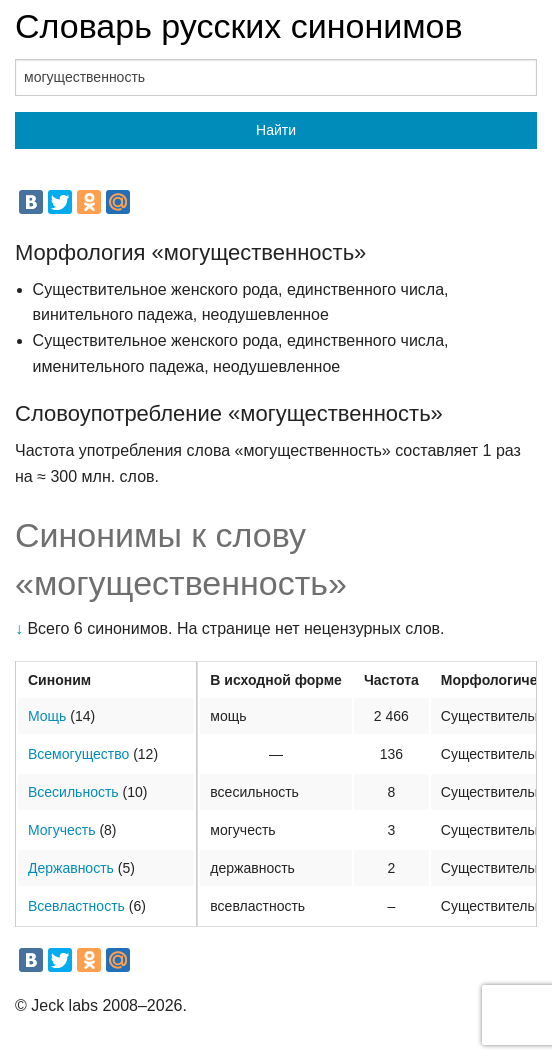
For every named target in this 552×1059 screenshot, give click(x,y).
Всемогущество (78, 754)
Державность (71, 868)
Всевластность (76, 906)
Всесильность (73, 792)
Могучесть (62, 830)
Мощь (47, 716)
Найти (276, 130)
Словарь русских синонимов (239, 26)
